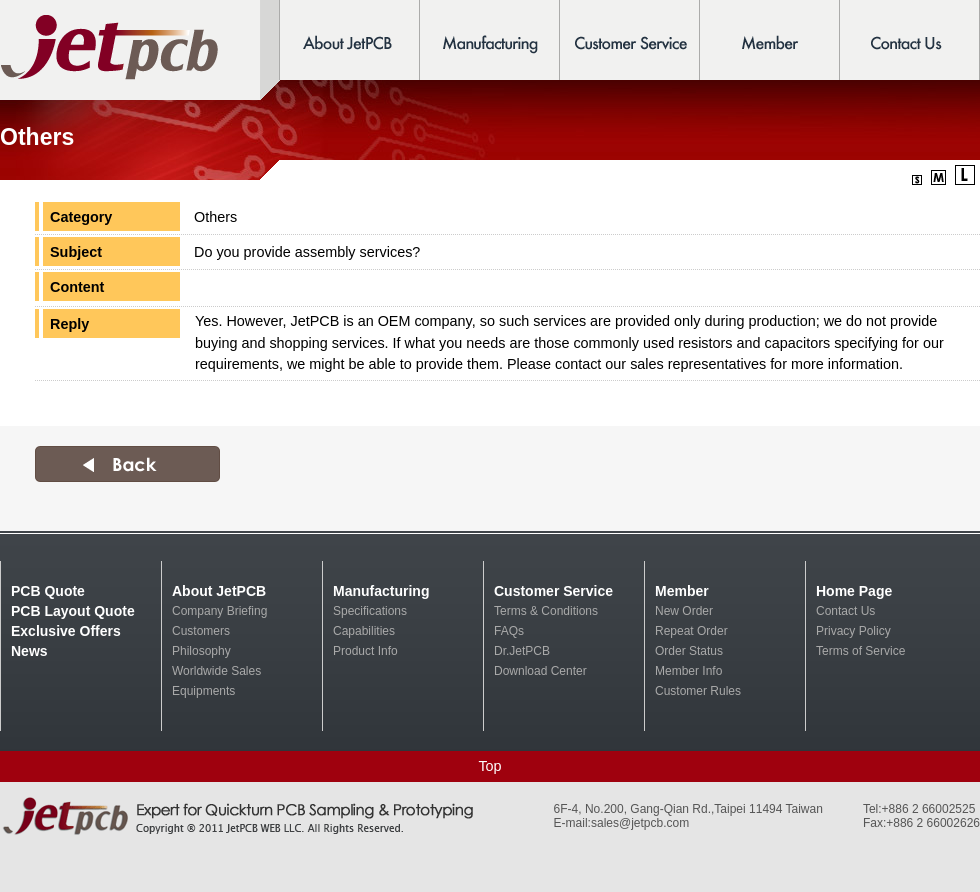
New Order (684, 611)
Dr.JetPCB (522, 651)
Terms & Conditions (546, 611)
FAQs (509, 631)
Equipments (203, 691)
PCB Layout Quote (73, 611)
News (29, 651)
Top (489, 766)
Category (81, 217)
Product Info (365, 651)
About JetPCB (219, 591)
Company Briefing (219, 611)
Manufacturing (381, 591)
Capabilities (364, 631)
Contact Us (845, 611)
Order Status (689, 651)
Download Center (540, 671)
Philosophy (201, 651)
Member (682, 591)
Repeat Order (691, 631)
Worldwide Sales (216, 671)
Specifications (370, 611)
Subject (76, 252)
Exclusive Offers (66, 631)
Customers (201, 631)
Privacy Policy (853, 631)
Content (77, 287)
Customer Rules (698, 691)
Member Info (688, 671)
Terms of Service (860, 651)
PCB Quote (48, 591)
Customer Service (553, 591)
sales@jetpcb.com (640, 823)
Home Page (854, 591)
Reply (69, 324)
